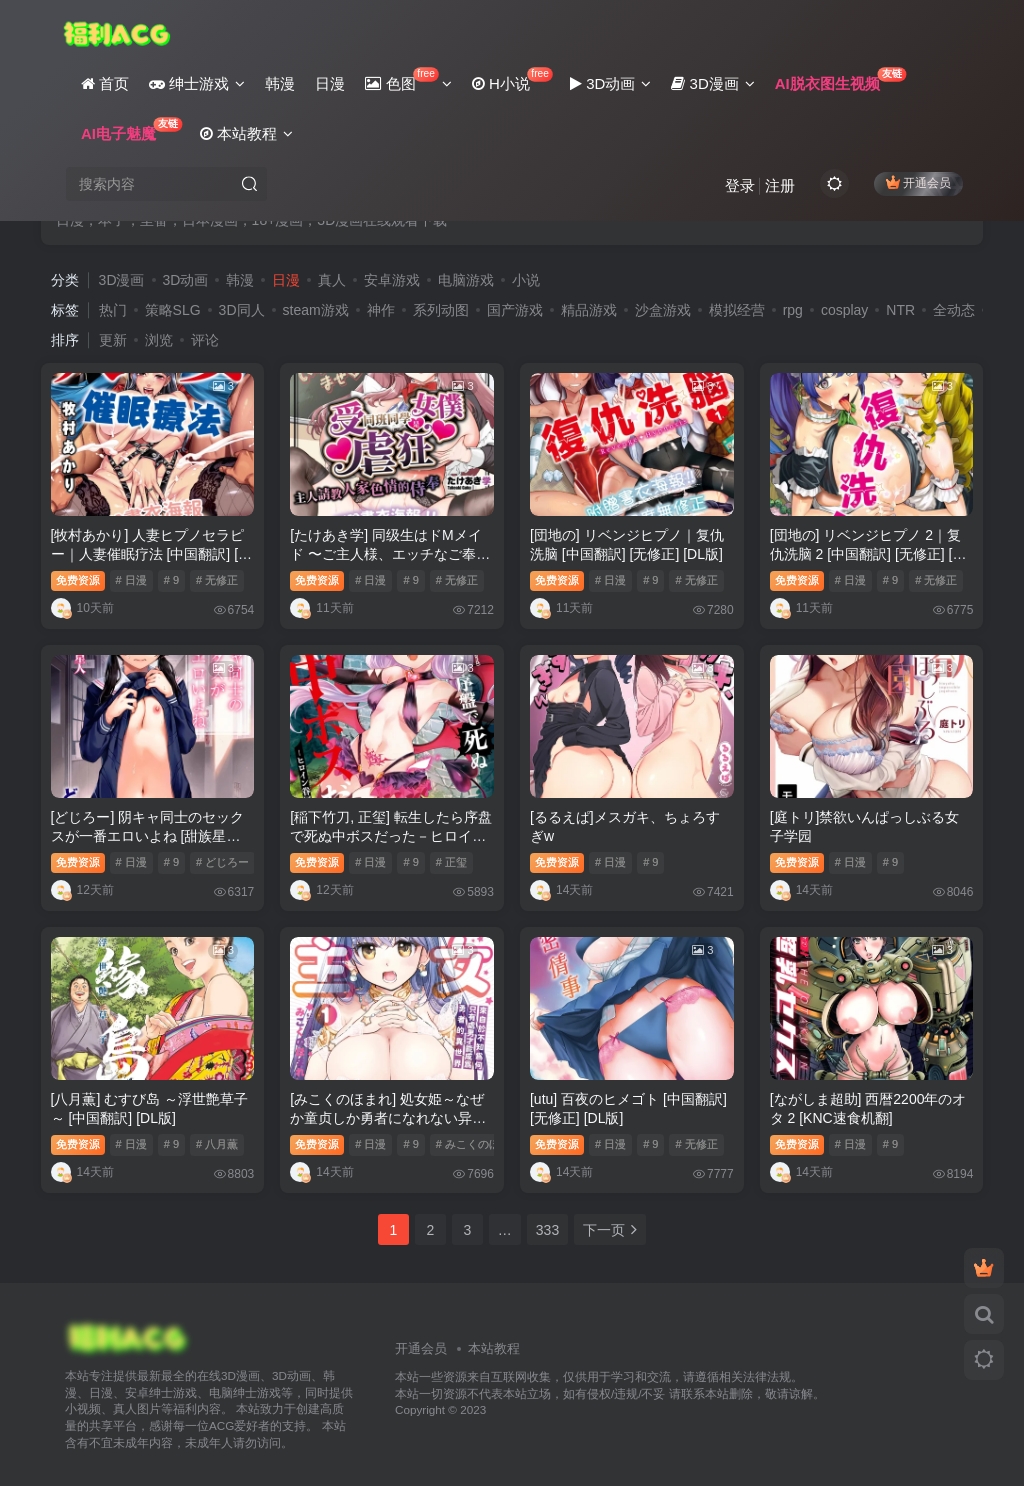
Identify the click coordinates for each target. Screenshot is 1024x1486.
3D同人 (242, 310)
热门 (113, 310)
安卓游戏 (392, 280)
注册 (780, 185)
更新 (113, 340)
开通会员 (918, 182)
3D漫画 (122, 280)
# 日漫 (131, 580)
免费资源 (78, 580)
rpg (793, 310)
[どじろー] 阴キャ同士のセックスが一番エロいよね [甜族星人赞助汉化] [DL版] (148, 836)
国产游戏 (515, 310)
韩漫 (240, 280)
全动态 (954, 310)
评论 (205, 340)
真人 (332, 280)
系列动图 (441, 310)
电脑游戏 (466, 280)
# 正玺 (451, 862)
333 (547, 1230)
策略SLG (173, 310)
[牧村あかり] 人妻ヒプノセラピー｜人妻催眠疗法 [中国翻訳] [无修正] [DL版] (151, 554)
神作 (381, 310)
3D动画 (186, 280)
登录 (740, 185)
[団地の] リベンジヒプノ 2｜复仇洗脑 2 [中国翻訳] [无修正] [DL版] (870, 554)
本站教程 (494, 1348)
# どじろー (222, 862)
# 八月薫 (217, 1144)
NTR (900, 310)
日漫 (286, 280)
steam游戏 (316, 310)
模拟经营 (737, 310)
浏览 (159, 340)
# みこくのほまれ (479, 1144)
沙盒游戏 (663, 310)
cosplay (844, 310)
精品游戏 (589, 310)
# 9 (171, 580)
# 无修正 (217, 580)
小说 (526, 280)
